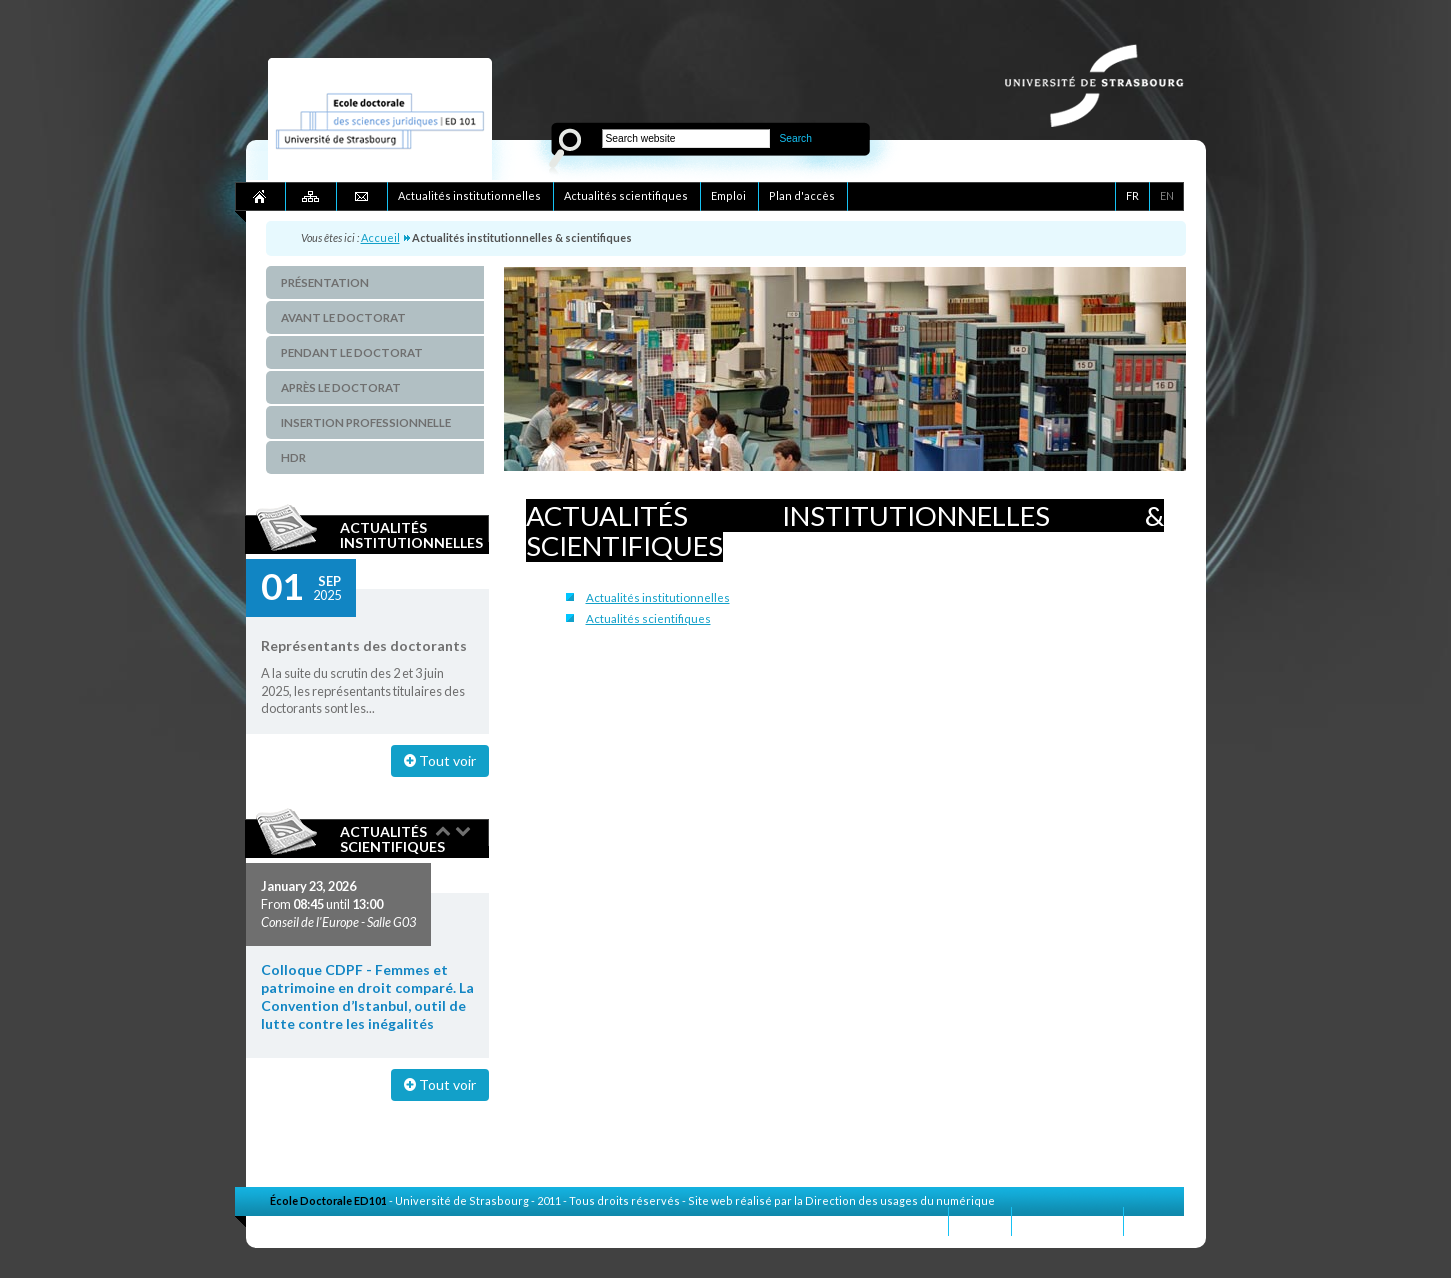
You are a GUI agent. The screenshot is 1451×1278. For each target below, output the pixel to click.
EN (1167, 195)
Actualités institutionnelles (411, 535)
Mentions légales (1067, 1220)
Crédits (1154, 1220)
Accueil (380, 237)
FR (1132, 195)
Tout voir (440, 760)
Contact (980, 1220)
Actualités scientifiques (392, 839)
